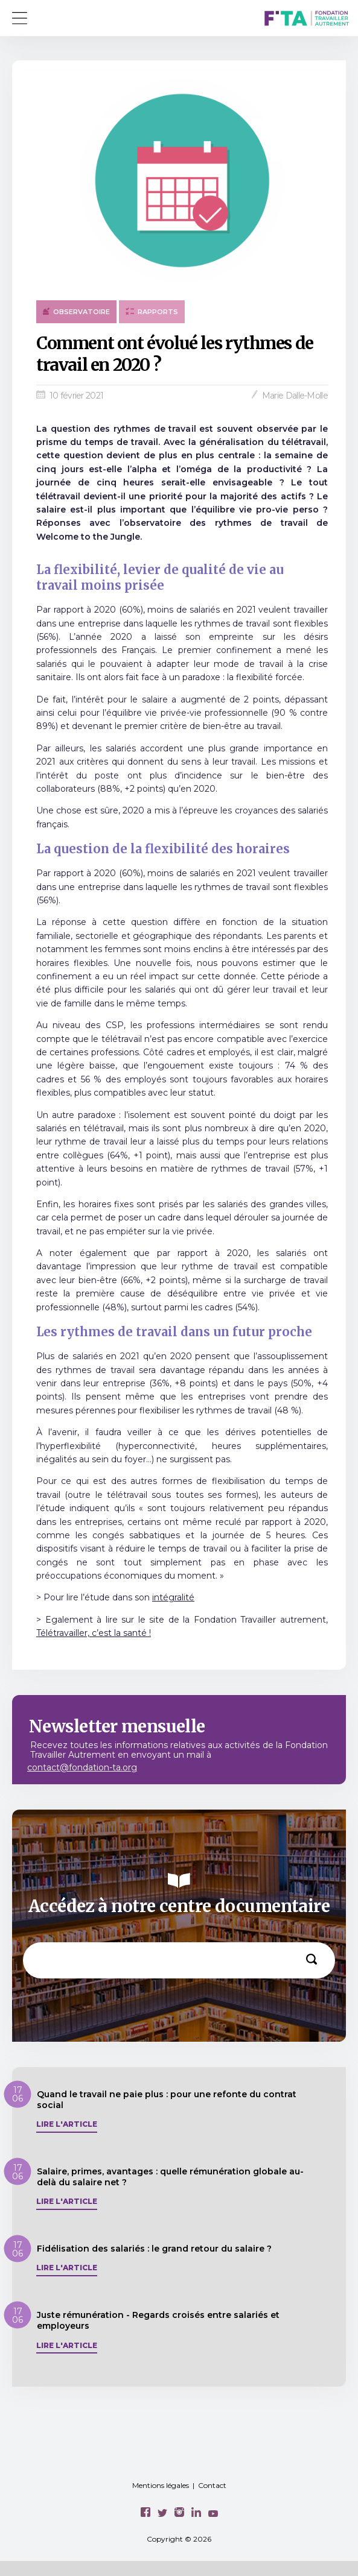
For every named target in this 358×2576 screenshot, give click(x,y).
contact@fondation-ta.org (82, 1767)
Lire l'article (66, 2124)
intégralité (173, 1597)
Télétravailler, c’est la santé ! (93, 1632)
